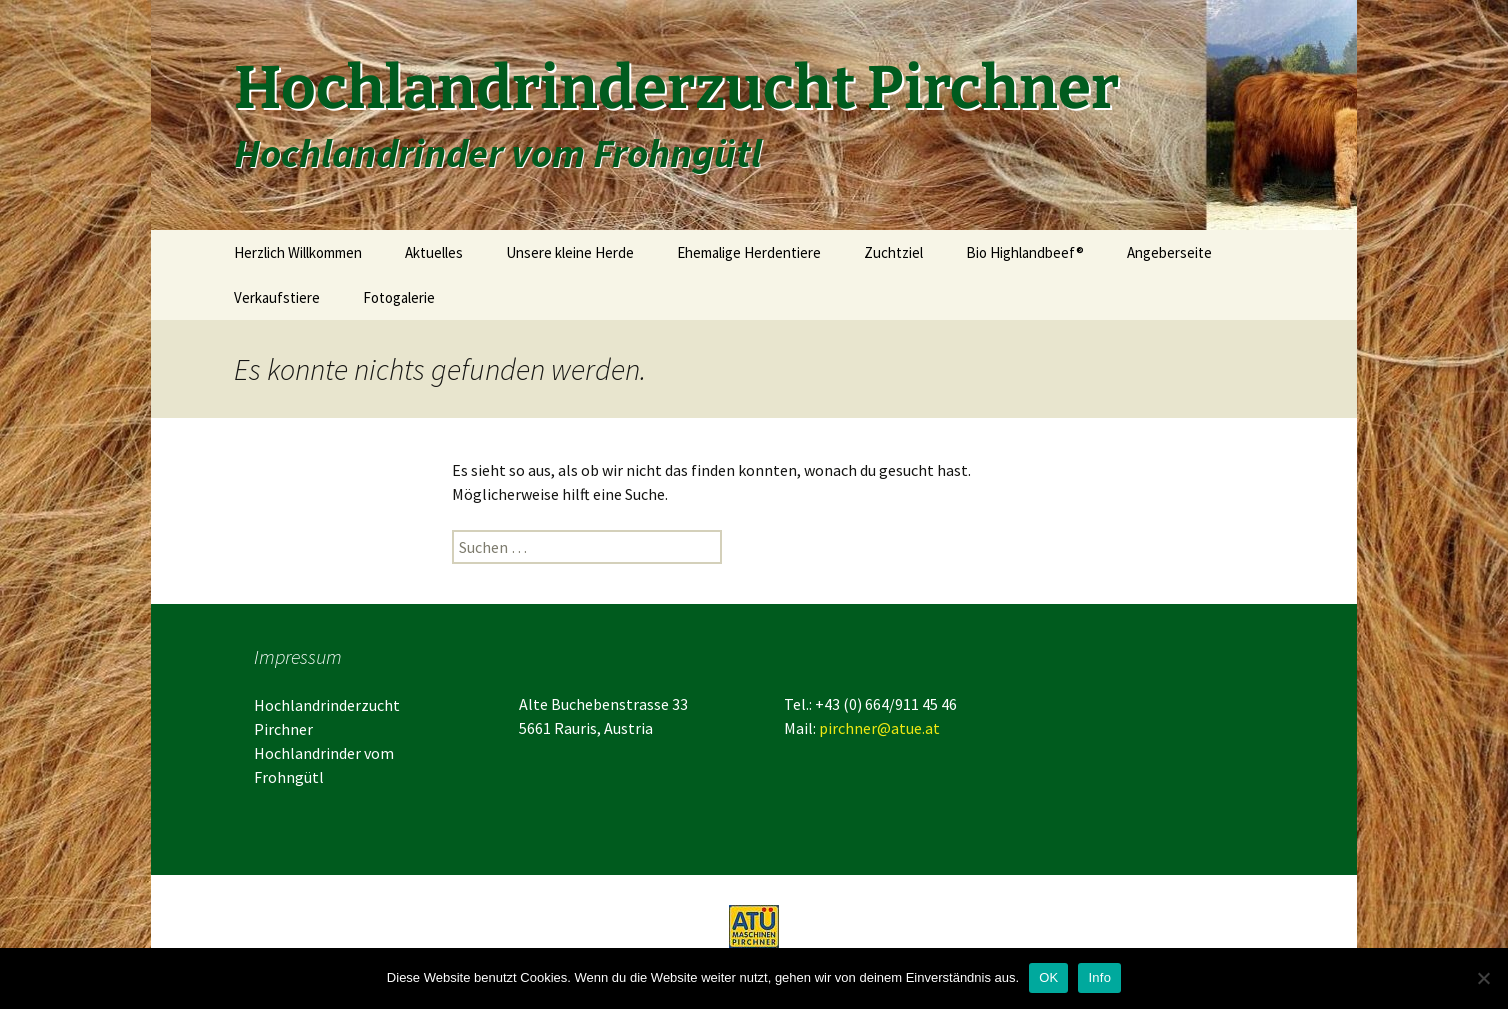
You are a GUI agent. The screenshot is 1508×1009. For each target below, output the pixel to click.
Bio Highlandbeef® (1025, 252)
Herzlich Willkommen (298, 252)
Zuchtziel (893, 252)
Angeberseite (1169, 252)
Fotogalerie (399, 297)
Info (1099, 977)
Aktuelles (434, 252)
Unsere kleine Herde (570, 252)
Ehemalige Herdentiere (749, 252)
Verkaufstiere (277, 297)
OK (1048, 977)
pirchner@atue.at (879, 728)
